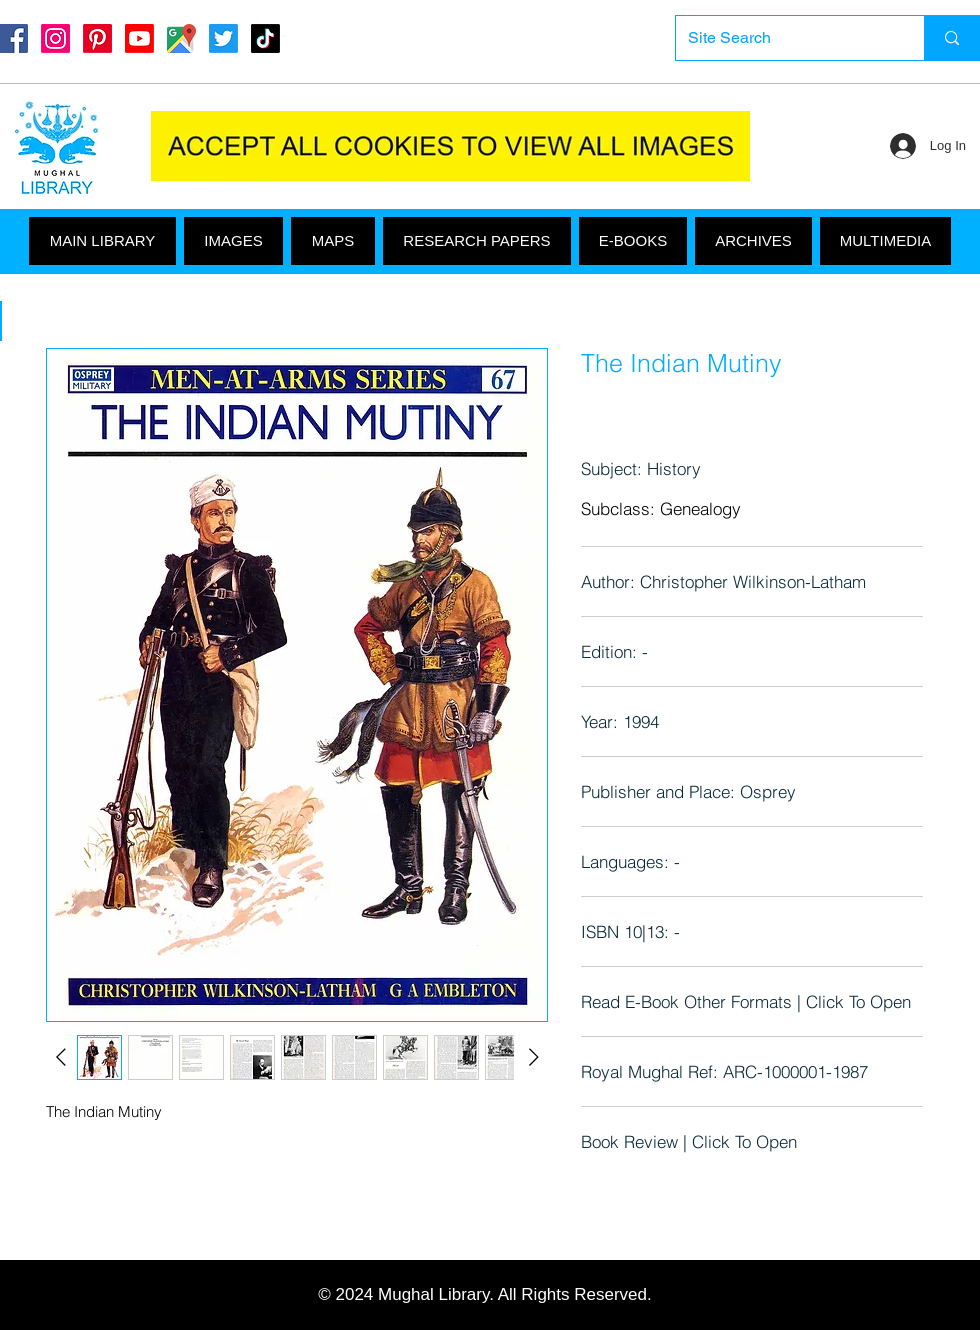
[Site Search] (785, 38)
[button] (885, 241)
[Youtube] (139, 38)
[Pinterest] (97, 38)
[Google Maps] (181, 38)
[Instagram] (55, 38)
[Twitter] (223, 38)
